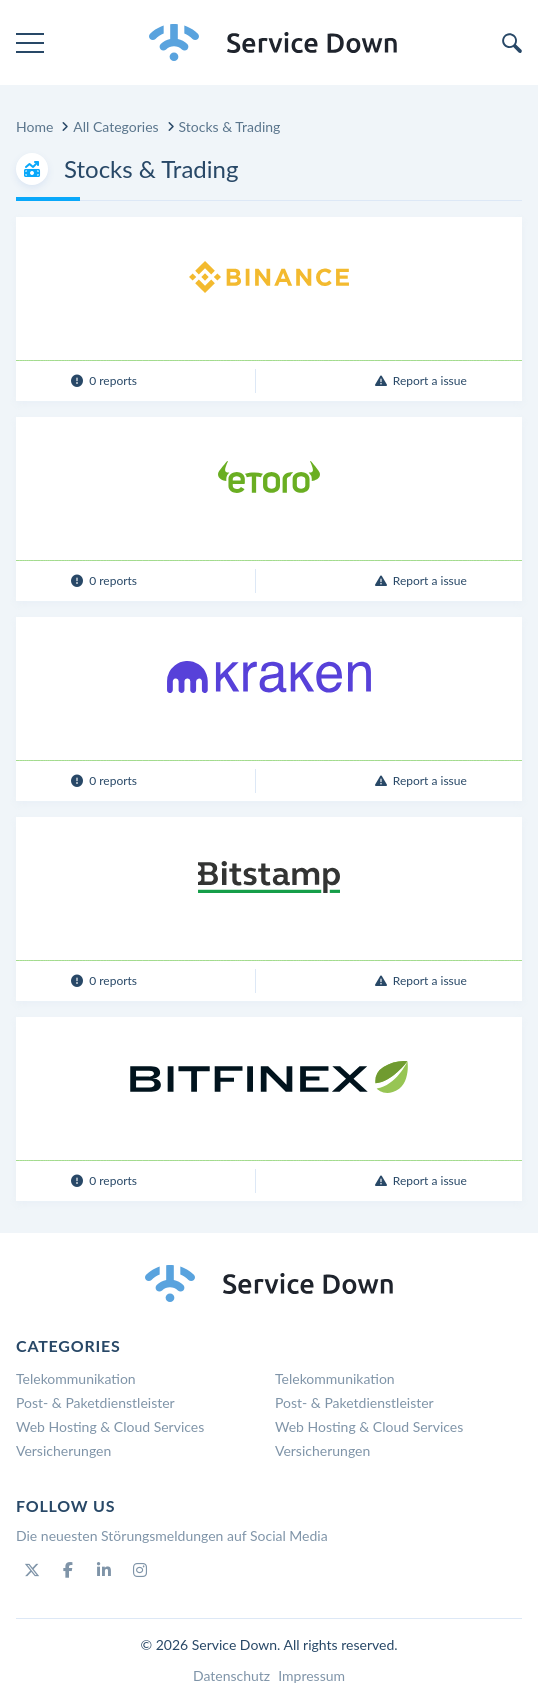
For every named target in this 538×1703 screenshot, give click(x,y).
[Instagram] (140, 1570)
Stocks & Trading (230, 126)
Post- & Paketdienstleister (95, 1402)
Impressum (311, 1675)
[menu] (30, 43)
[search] (512, 43)
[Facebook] (68, 1570)
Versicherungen (63, 1450)
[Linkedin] (104, 1570)
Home (34, 126)
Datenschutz (231, 1675)
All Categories (115, 126)
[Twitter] (32, 1570)
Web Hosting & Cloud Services (110, 1426)
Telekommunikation (76, 1378)
